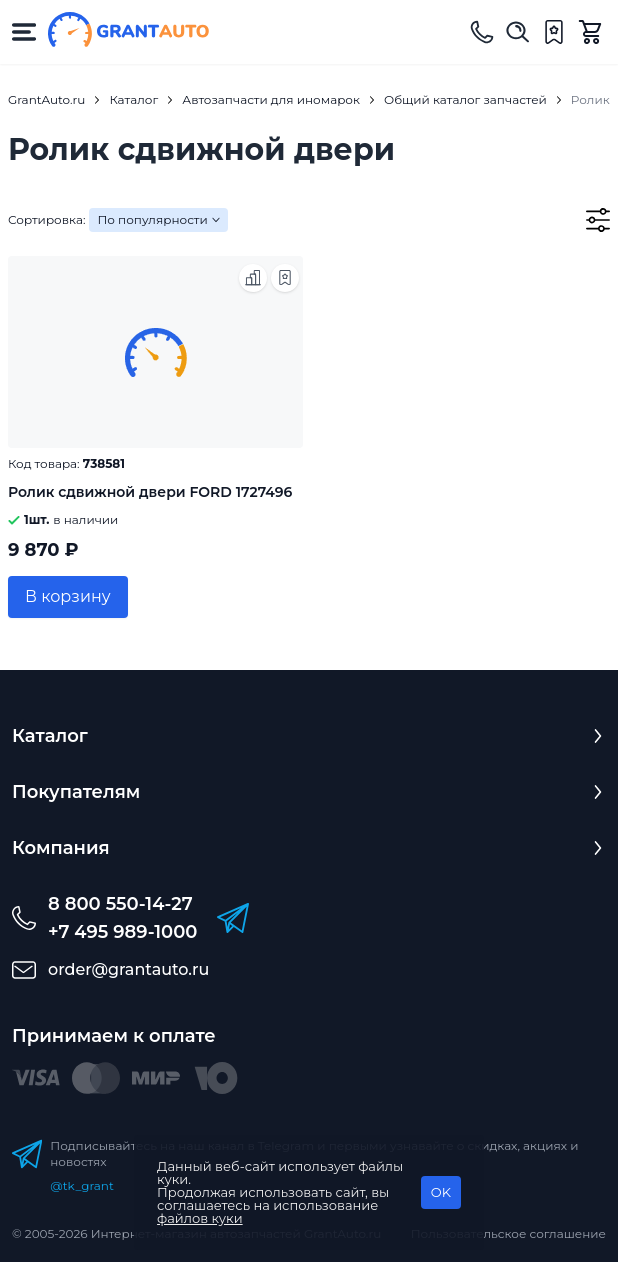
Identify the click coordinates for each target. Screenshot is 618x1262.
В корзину (68, 596)
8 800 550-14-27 (120, 904)
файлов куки (200, 1218)
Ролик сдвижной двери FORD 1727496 (150, 492)
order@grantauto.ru (128, 969)
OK (441, 1192)
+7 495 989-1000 (122, 932)
